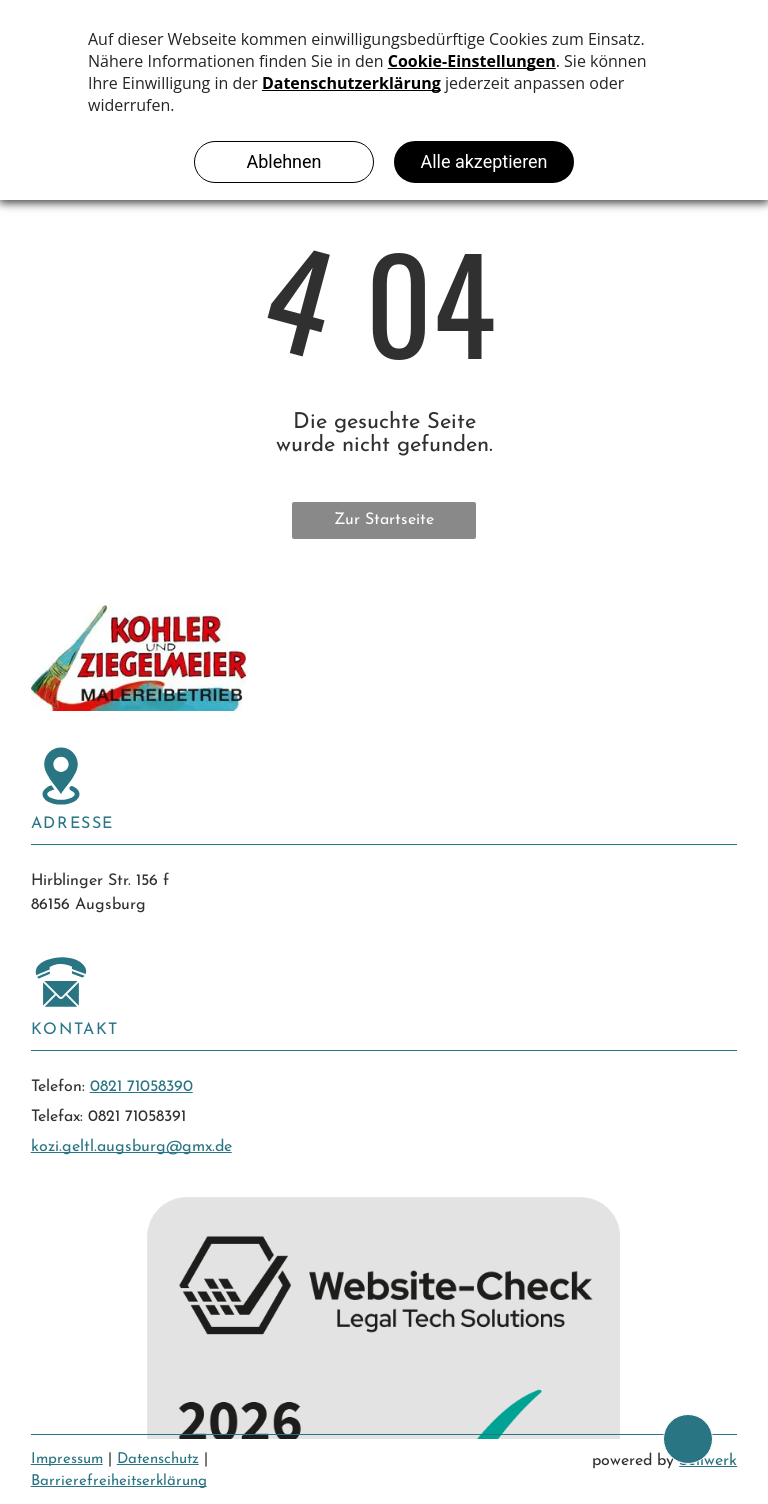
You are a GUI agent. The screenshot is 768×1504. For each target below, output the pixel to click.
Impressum (67, 1459)
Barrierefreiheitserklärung (119, 1481)
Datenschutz (158, 1459)
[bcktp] (688, 1439)
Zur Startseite (384, 520)
